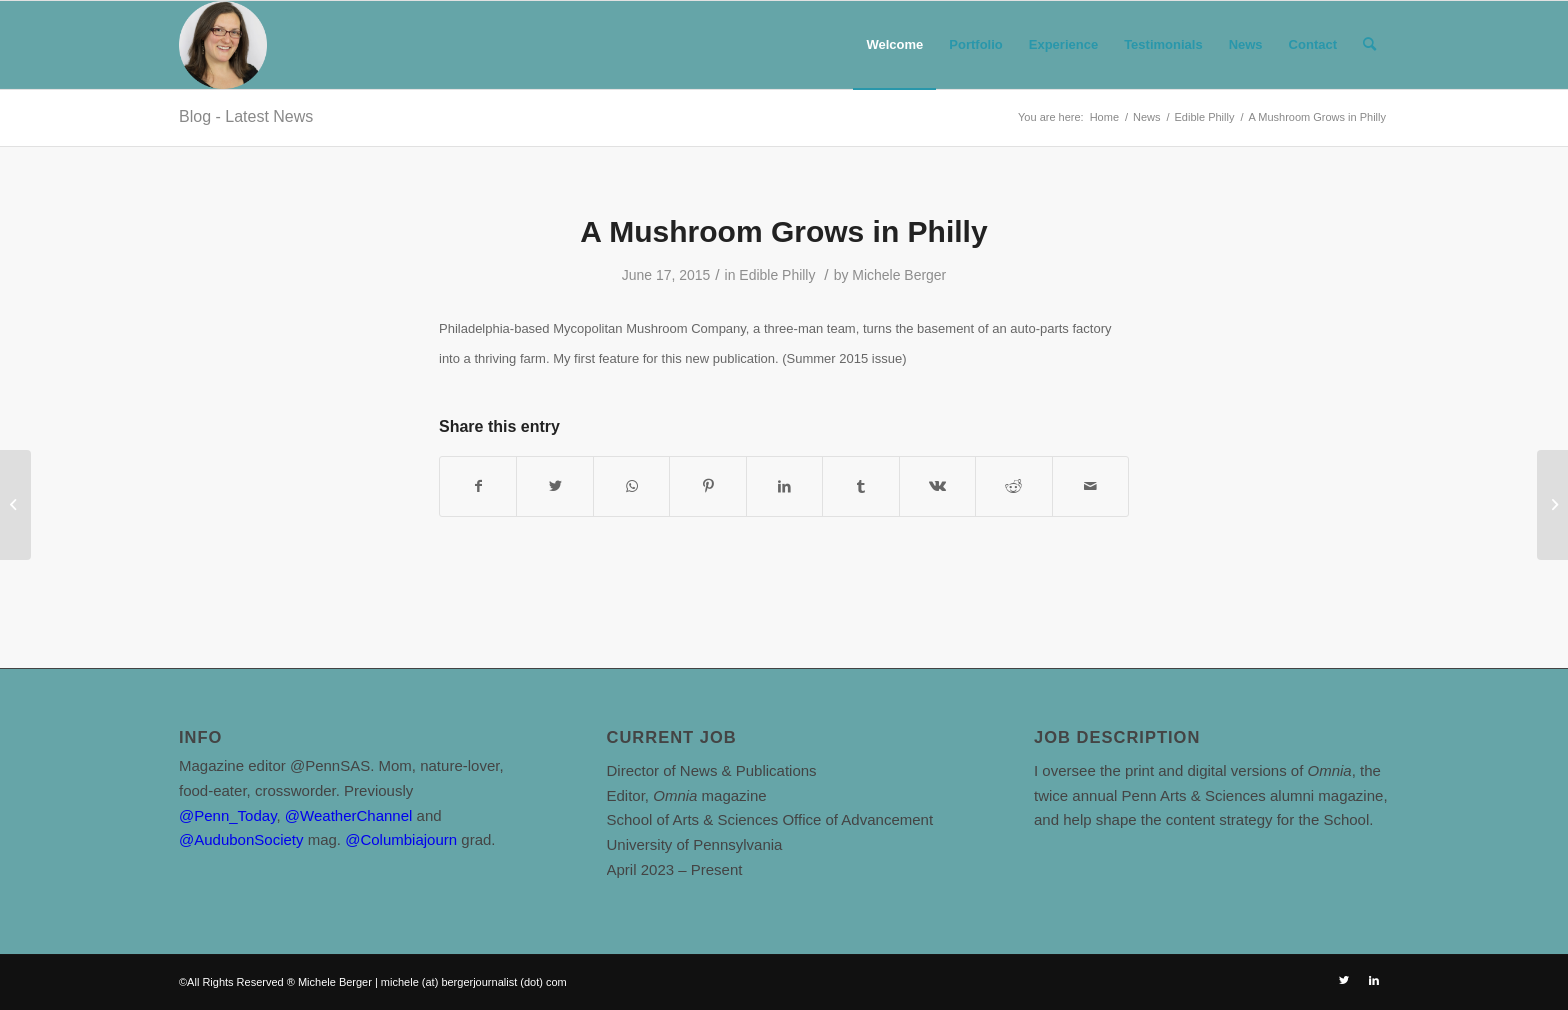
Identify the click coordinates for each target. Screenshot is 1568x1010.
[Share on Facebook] (478, 486)
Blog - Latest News (246, 116)
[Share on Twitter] (554, 486)
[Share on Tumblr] (860, 486)
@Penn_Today (228, 815)
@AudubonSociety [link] (241, 839)
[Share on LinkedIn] (784, 486)
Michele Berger (899, 275)
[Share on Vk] (937, 486)
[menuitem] (894, 45)
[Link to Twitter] (1344, 980)
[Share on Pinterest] (707, 486)
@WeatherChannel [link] (349, 815)
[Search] (1369, 45)
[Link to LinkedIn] (1374, 980)
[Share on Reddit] (1013, 486)
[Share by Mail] (1091, 486)
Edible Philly (777, 275)
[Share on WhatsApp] (631, 486)
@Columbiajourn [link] (401, 839)
